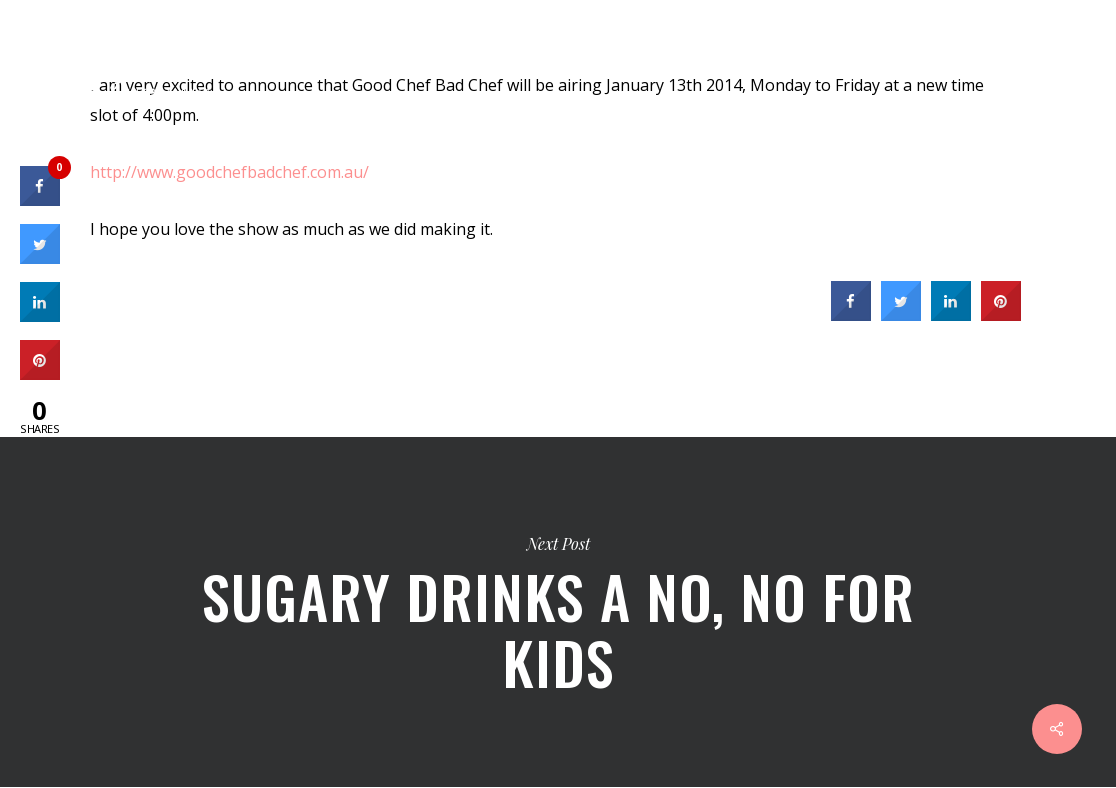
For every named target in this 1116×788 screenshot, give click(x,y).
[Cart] (1007, 55)
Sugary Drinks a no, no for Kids (558, 612)
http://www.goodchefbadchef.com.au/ (229, 172)
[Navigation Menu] (1077, 55)
